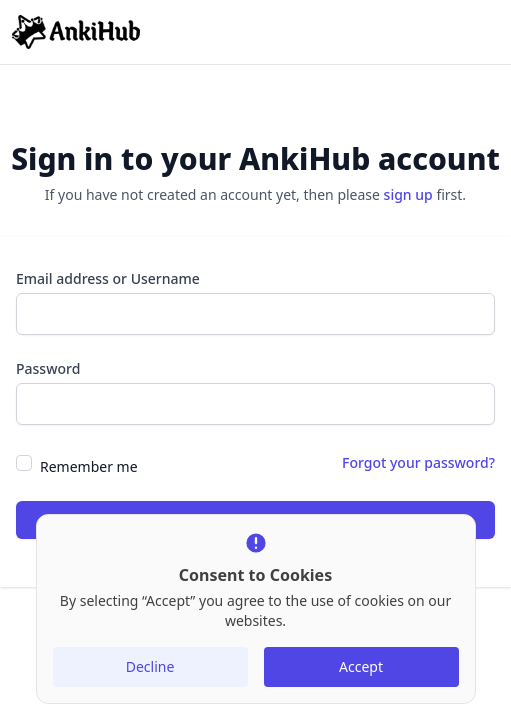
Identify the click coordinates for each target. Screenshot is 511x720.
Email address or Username (108, 278)
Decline (150, 666)
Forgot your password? (418, 462)
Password (48, 368)
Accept (361, 666)
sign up (408, 194)
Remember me (89, 466)
